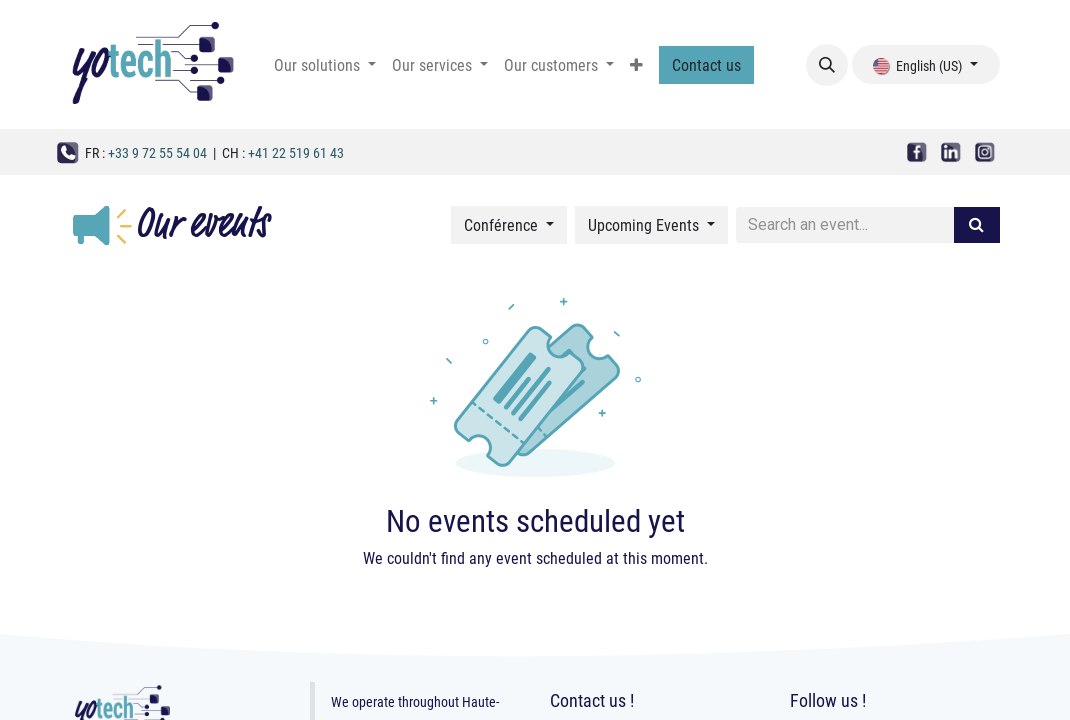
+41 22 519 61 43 (296, 152)
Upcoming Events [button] (645, 224)
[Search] (976, 225)
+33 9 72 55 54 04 (157, 152)
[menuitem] (325, 65)
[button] (827, 65)
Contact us (706, 64)
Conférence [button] (503, 224)
